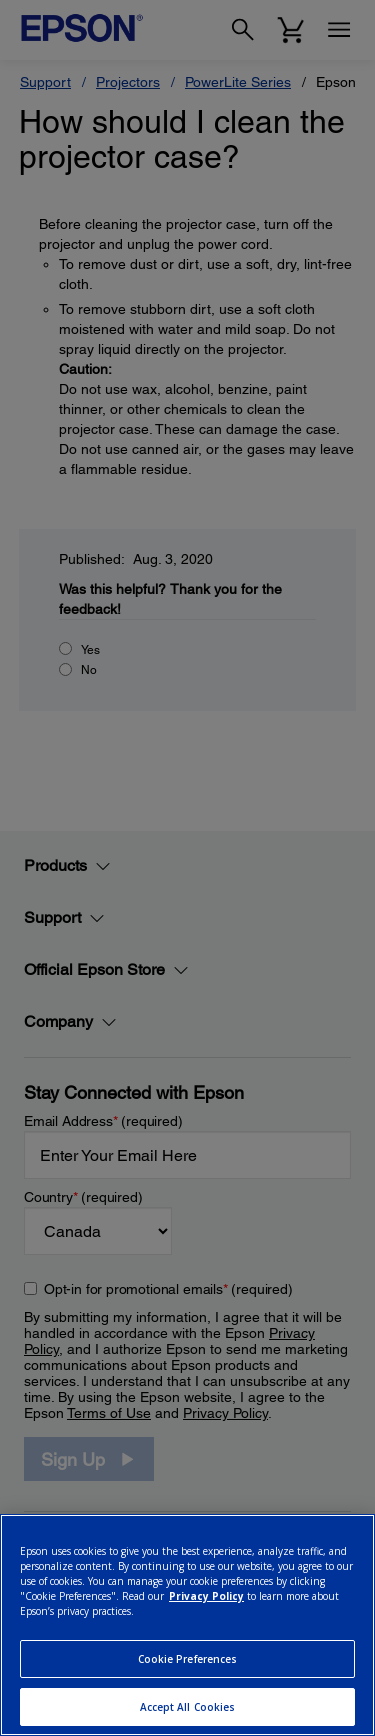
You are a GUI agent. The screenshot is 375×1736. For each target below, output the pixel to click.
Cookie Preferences (188, 1659)
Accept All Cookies (188, 1707)
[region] (187, 1625)
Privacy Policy (206, 1596)
